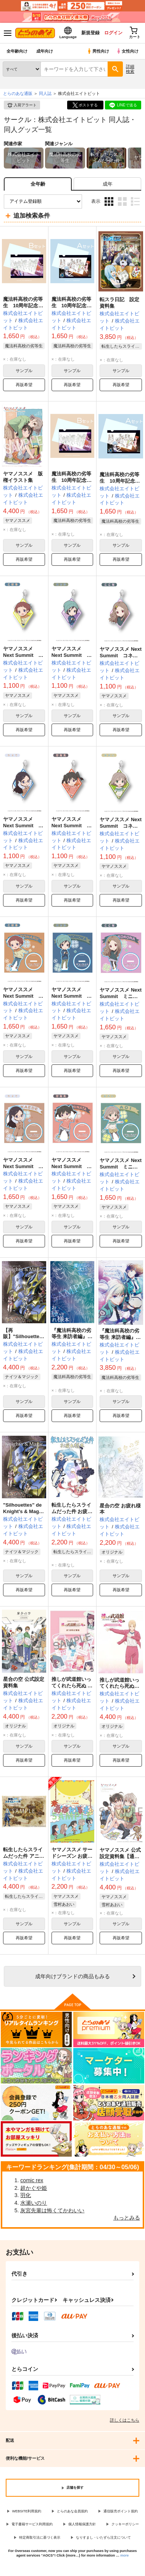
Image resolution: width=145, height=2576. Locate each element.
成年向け (44, 51)
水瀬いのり (33, 2203)
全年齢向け (16, 51)
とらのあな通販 (17, 93)
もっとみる (126, 2218)
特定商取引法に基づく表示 (39, 2537)
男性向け (98, 51)
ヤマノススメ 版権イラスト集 (23, 477)
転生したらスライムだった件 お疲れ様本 (72, 1511)
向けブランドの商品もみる (72, 1976)
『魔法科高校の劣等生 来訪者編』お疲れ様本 (72, 1336)
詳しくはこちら (124, 2420)
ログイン (113, 32)
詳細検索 (130, 69)
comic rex (31, 2180)
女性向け (127, 51)
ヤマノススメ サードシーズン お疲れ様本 (72, 1856)
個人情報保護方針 (82, 2524)
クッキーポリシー (125, 2524)
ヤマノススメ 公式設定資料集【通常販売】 (120, 1856)
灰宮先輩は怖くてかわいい (52, 2210)
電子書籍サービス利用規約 (32, 2524)
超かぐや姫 (33, 2188)
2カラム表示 (122, 201)
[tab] (107, 184)
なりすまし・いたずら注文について (103, 2537)
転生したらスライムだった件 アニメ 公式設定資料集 (23, 1856)
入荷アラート (22, 105)
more (124, 2555)
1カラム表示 (135, 201)
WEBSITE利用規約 (27, 2511)
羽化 (25, 2195)
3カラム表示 (109, 201)
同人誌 (45, 93)
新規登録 (90, 32)
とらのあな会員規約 (72, 2511)
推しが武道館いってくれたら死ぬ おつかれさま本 (72, 1685)
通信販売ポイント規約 (120, 2511)
